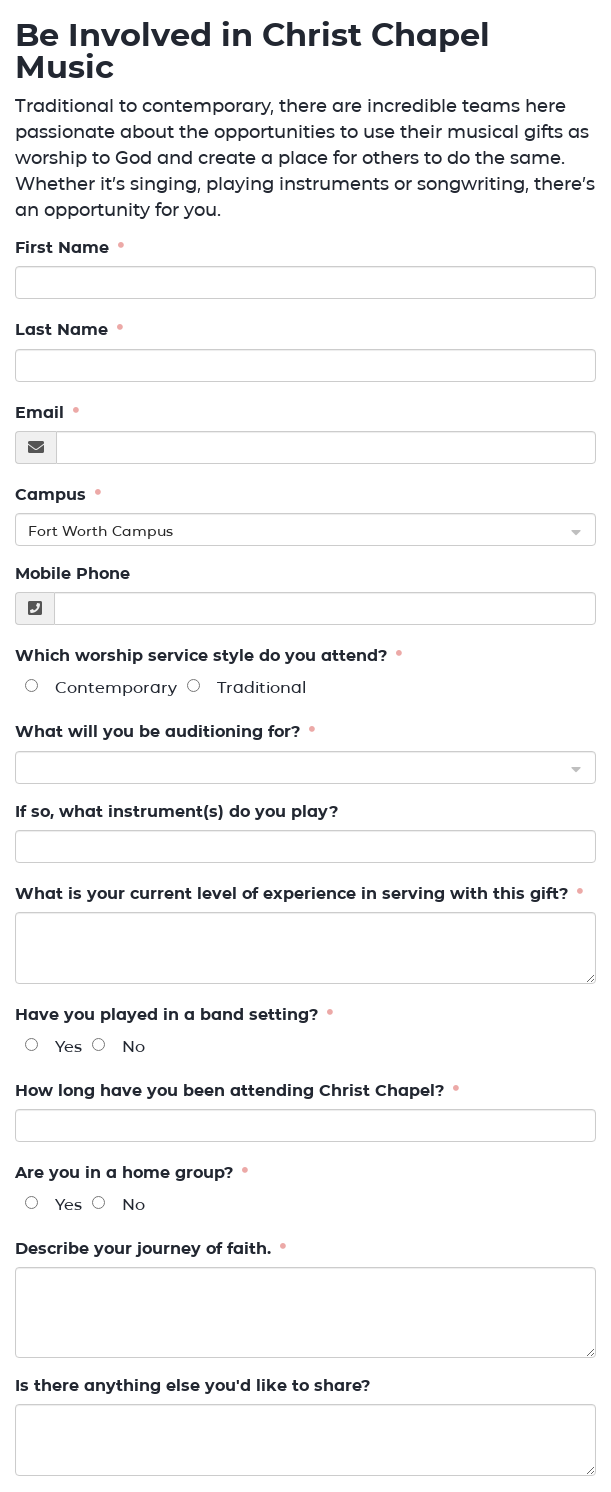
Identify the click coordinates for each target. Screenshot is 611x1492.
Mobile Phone (72, 573)
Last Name (64, 330)
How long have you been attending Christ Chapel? (232, 1090)
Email (42, 412)
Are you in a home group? (126, 1172)
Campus (53, 494)
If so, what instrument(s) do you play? (176, 811)
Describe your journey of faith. (145, 1248)
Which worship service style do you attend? (203, 656)
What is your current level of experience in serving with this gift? (294, 893)
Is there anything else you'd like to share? (192, 1385)
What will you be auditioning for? (160, 732)
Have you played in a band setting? (169, 1014)
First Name (64, 247)
